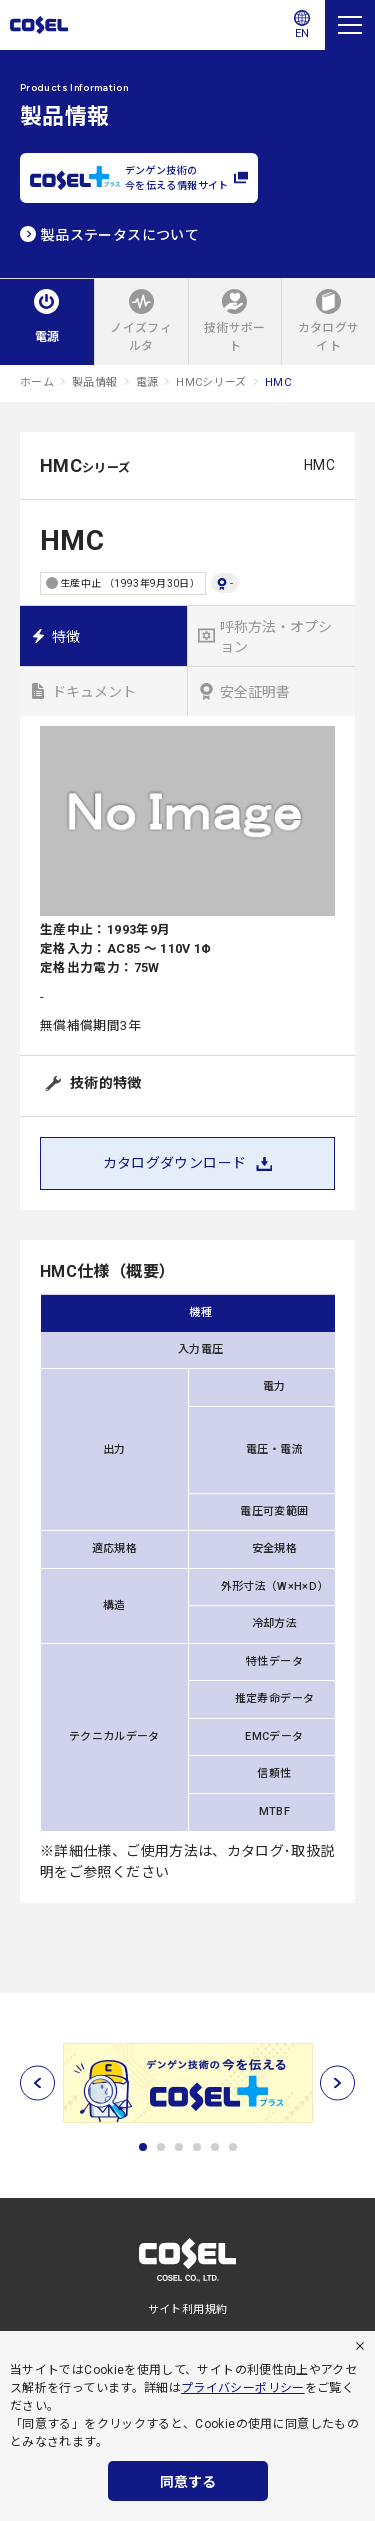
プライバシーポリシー (243, 2388)
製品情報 (94, 382)
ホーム (37, 382)
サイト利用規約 (188, 2309)
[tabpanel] (187, 2083)
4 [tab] (197, 2147)
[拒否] (360, 2346)
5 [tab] (215, 2147)
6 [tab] (233, 2147)
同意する (188, 2482)
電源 (147, 382)
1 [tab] (143, 2147)
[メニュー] (350, 25)
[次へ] (337, 2083)
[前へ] (37, 2083)
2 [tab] (161, 2147)
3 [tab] (179, 2147)
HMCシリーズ (211, 382)
